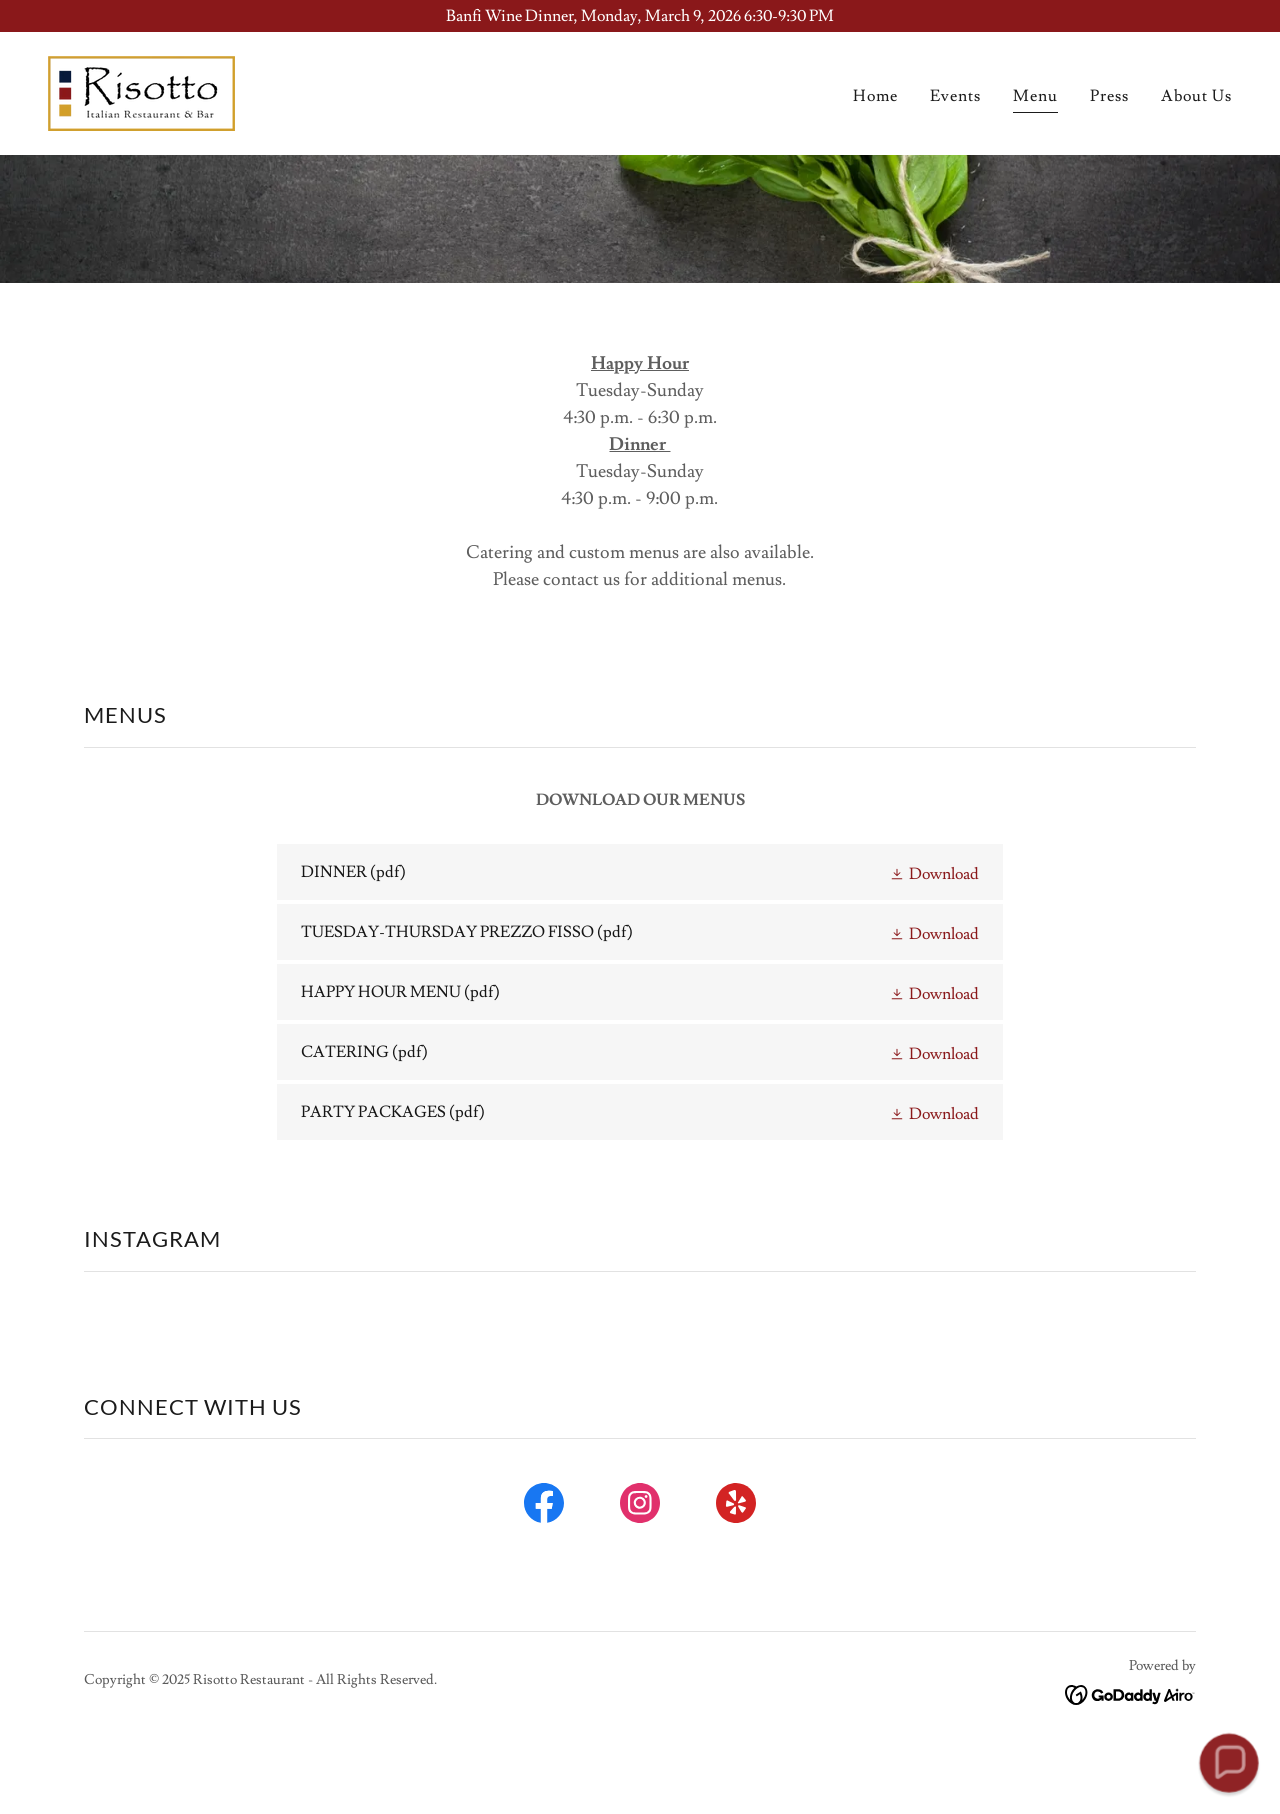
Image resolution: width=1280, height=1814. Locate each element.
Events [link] (955, 96)
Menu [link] (1035, 96)
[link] (141, 90)
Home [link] (875, 96)
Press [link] (1109, 96)
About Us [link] (1196, 96)
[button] (934, 872)
